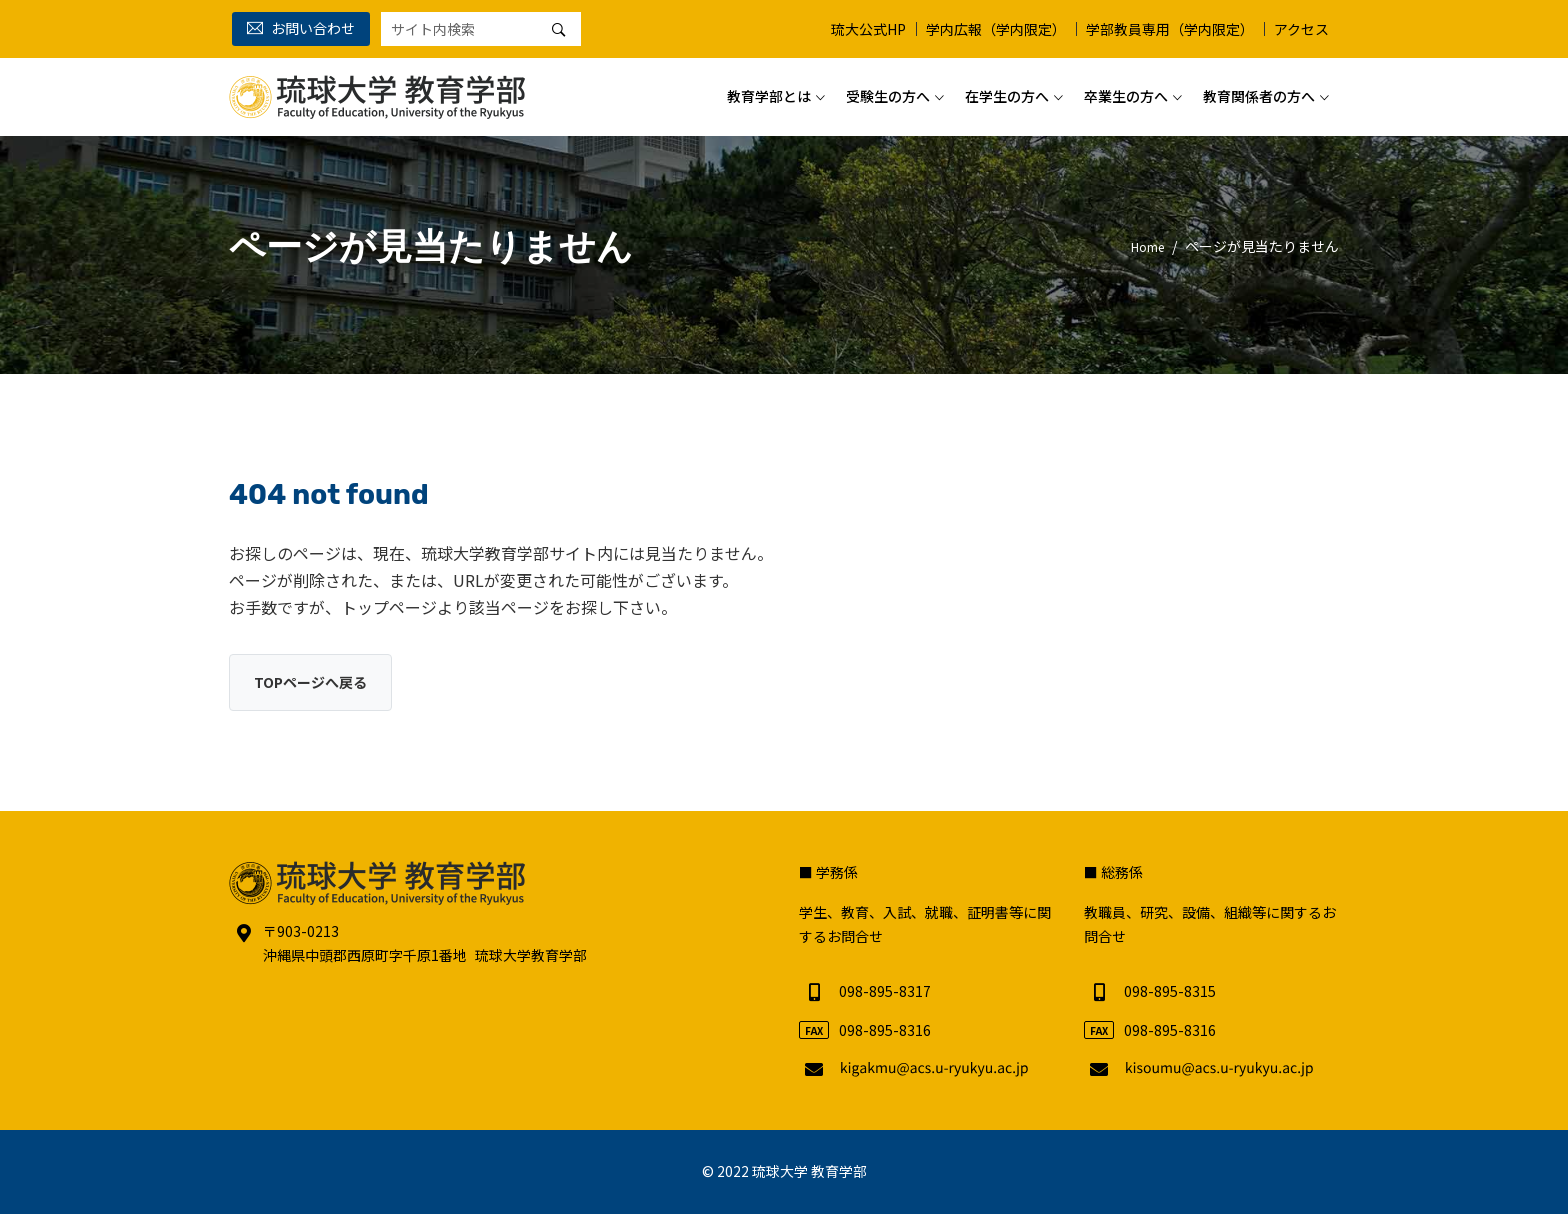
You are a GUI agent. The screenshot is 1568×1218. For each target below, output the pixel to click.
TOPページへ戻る (318, 684)
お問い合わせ (301, 28)
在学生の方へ (1007, 89)
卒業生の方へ (1126, 89)
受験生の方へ (888, 89)
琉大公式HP (868, 29)
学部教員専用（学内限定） (1170, 29)
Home (1143, 246)
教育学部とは (769, 89)
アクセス (1301, 29)
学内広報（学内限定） (996, 29)
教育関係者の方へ (1259, 89)
